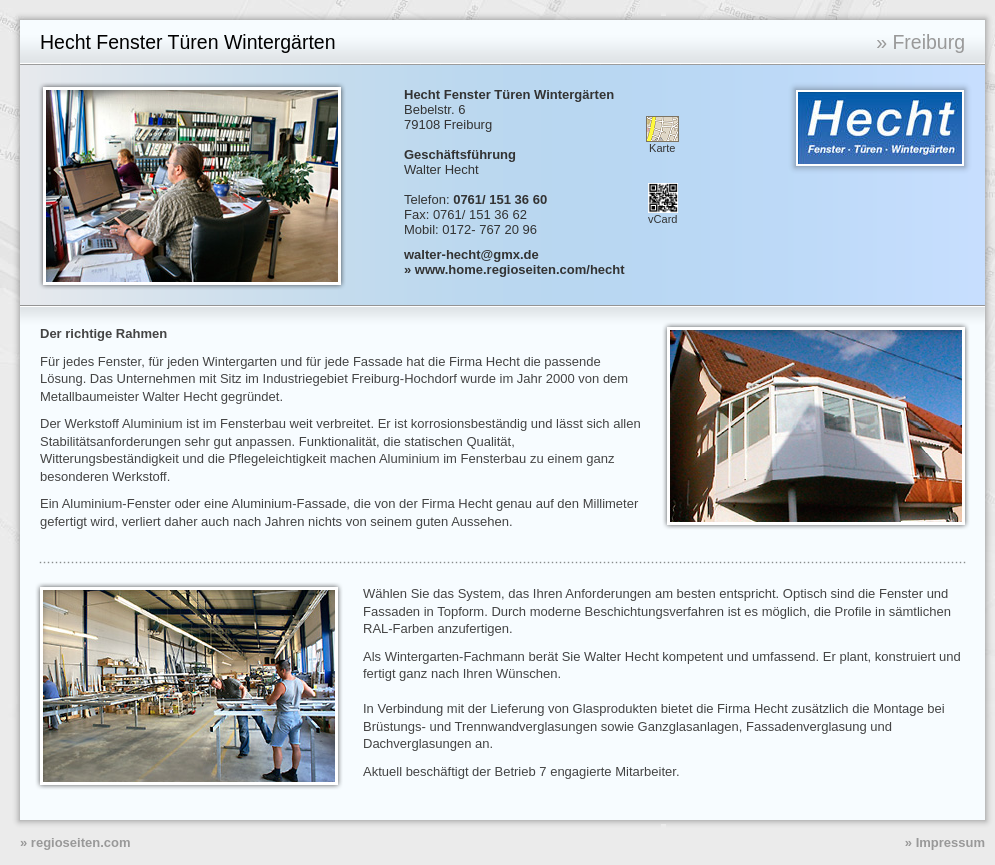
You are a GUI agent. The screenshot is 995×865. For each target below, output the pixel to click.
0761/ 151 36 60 (500, 199)
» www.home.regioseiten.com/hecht (514, 269)
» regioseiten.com (75, 842)
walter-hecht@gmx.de (471, 254)
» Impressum (945, 842)
